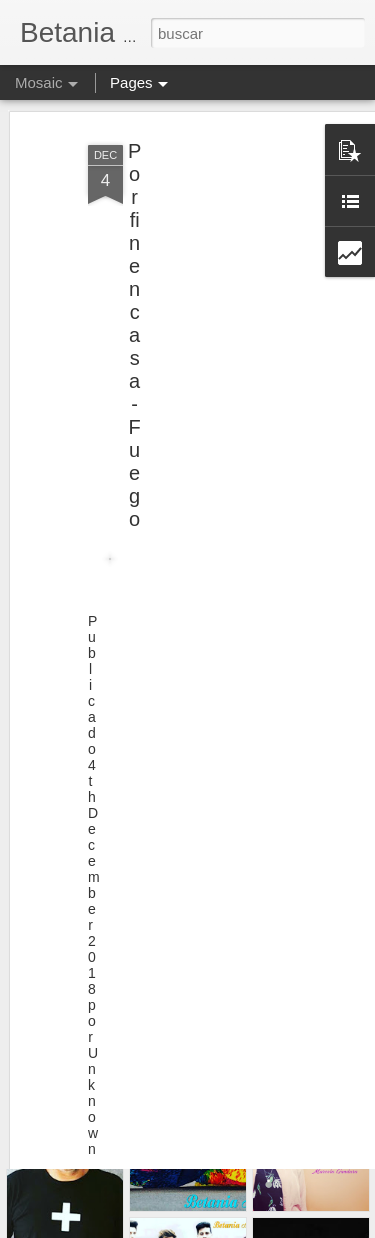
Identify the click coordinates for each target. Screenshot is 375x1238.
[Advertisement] (203, 243)
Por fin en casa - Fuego (134, 308)
